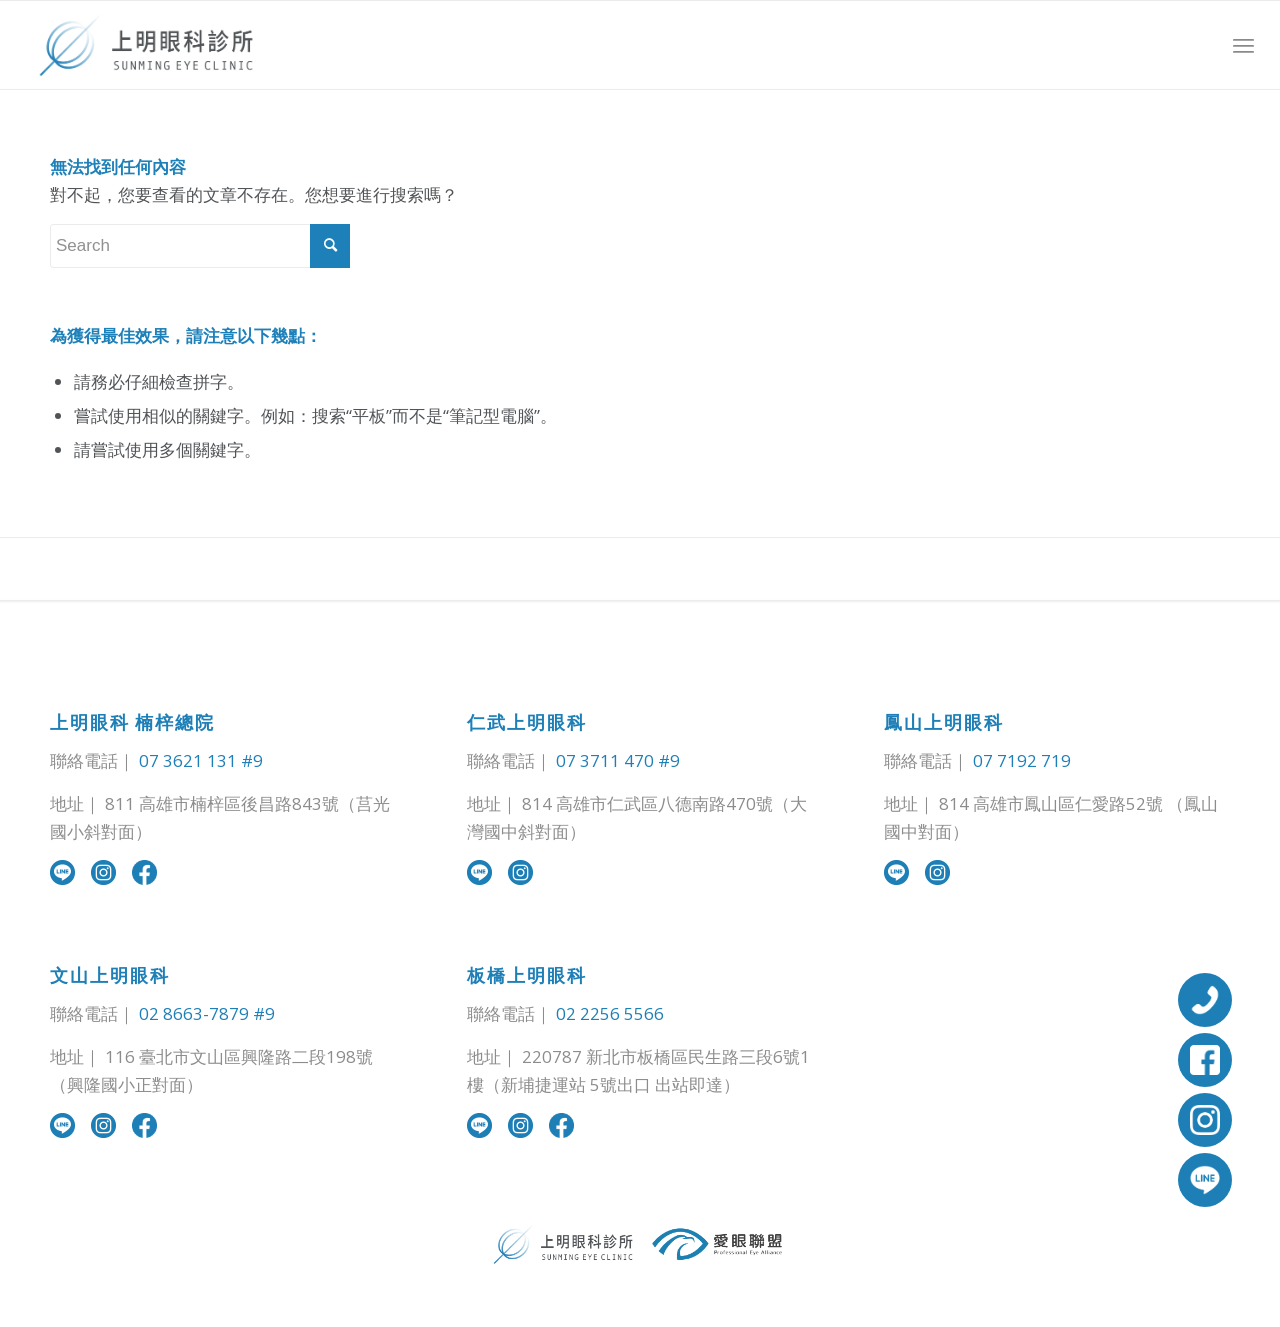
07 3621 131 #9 (201, 760)
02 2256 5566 (610, 1013)
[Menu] (1243, 45)
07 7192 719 (1022, 760)
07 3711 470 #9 (618, 760)
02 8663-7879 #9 (207, 1013)
